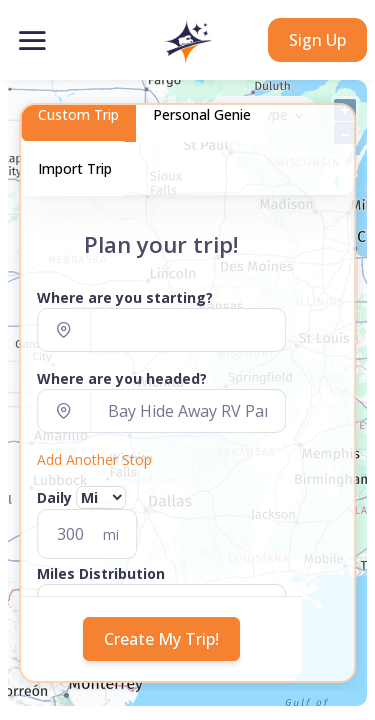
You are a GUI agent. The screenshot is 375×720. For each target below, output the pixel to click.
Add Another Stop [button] (94, 459)
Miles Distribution (101, 573)
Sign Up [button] (317, 40)
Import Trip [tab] (75, 168)
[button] (187, 42)
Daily (58, 497)
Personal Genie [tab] (202, 114)
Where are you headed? (122, 378)
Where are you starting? (125, 297)
